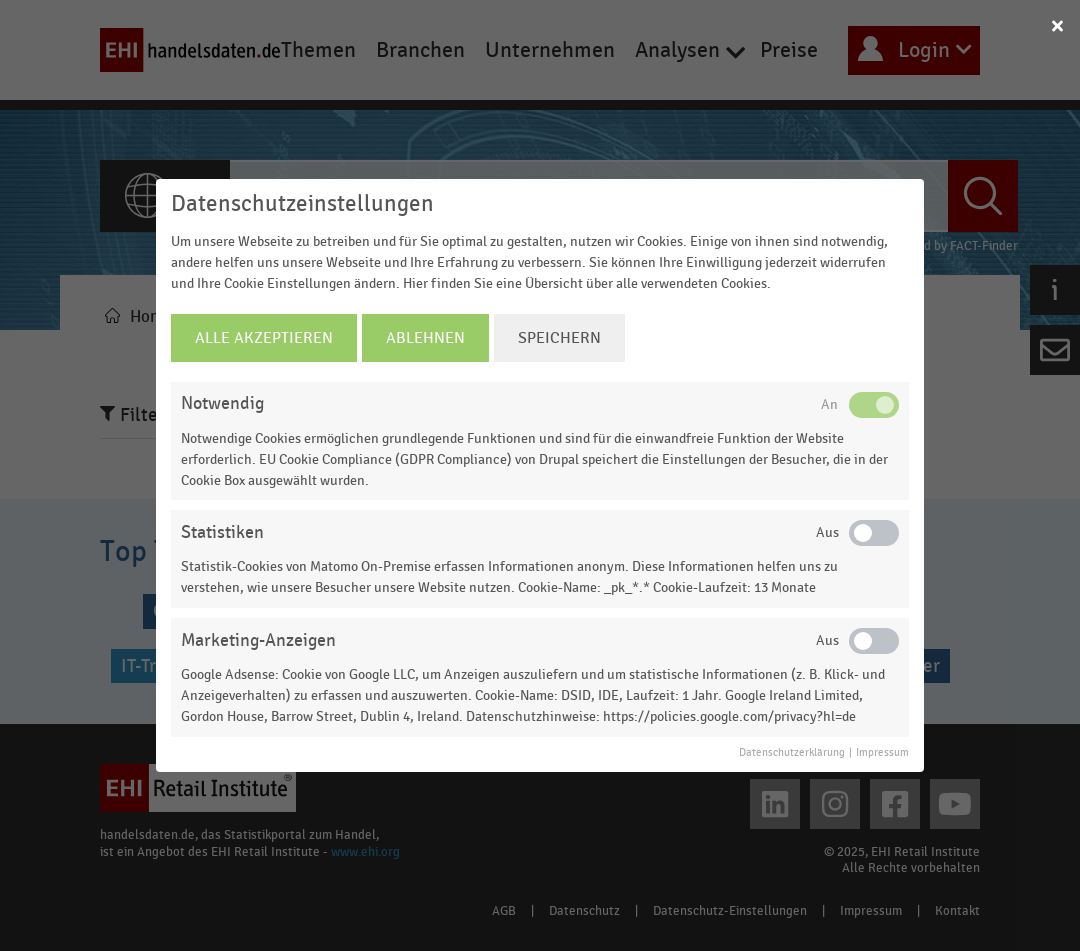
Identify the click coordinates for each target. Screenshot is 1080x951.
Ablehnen (425, 338)
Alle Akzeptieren (264, 338)
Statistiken (222, 532)
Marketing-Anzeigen (258, 640)
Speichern (559, 338)
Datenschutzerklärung (792, 753)
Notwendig (222, 403)
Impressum (882, 753)
